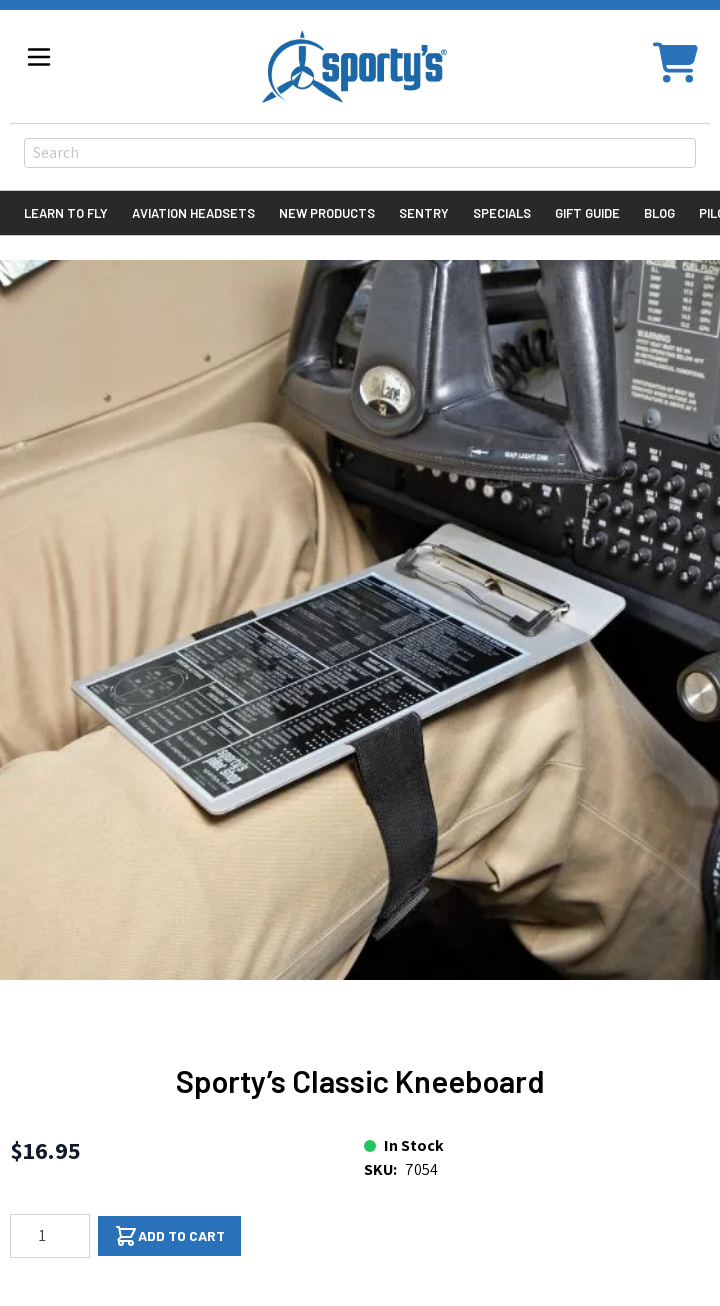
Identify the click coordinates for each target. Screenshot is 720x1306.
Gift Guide (587, 213)
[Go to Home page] (354, 66)
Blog (659, 213)
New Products (327, 213)
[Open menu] (39, 57)
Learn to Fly (66, 213)
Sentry (424, 213)
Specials (502, 213)
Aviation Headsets (193, 213)
